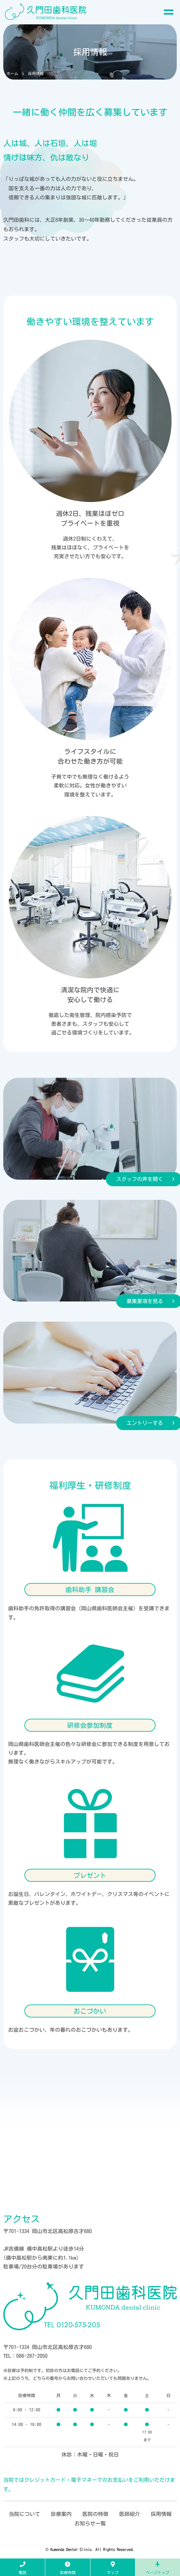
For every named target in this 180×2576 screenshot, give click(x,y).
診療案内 (61, 2514)
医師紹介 (129, 2514)
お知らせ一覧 (90, 2523)
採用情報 (161, 2514)
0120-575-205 (72, 2324)
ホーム (12, 73)
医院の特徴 (95, 2514)
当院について (24, 2514)
